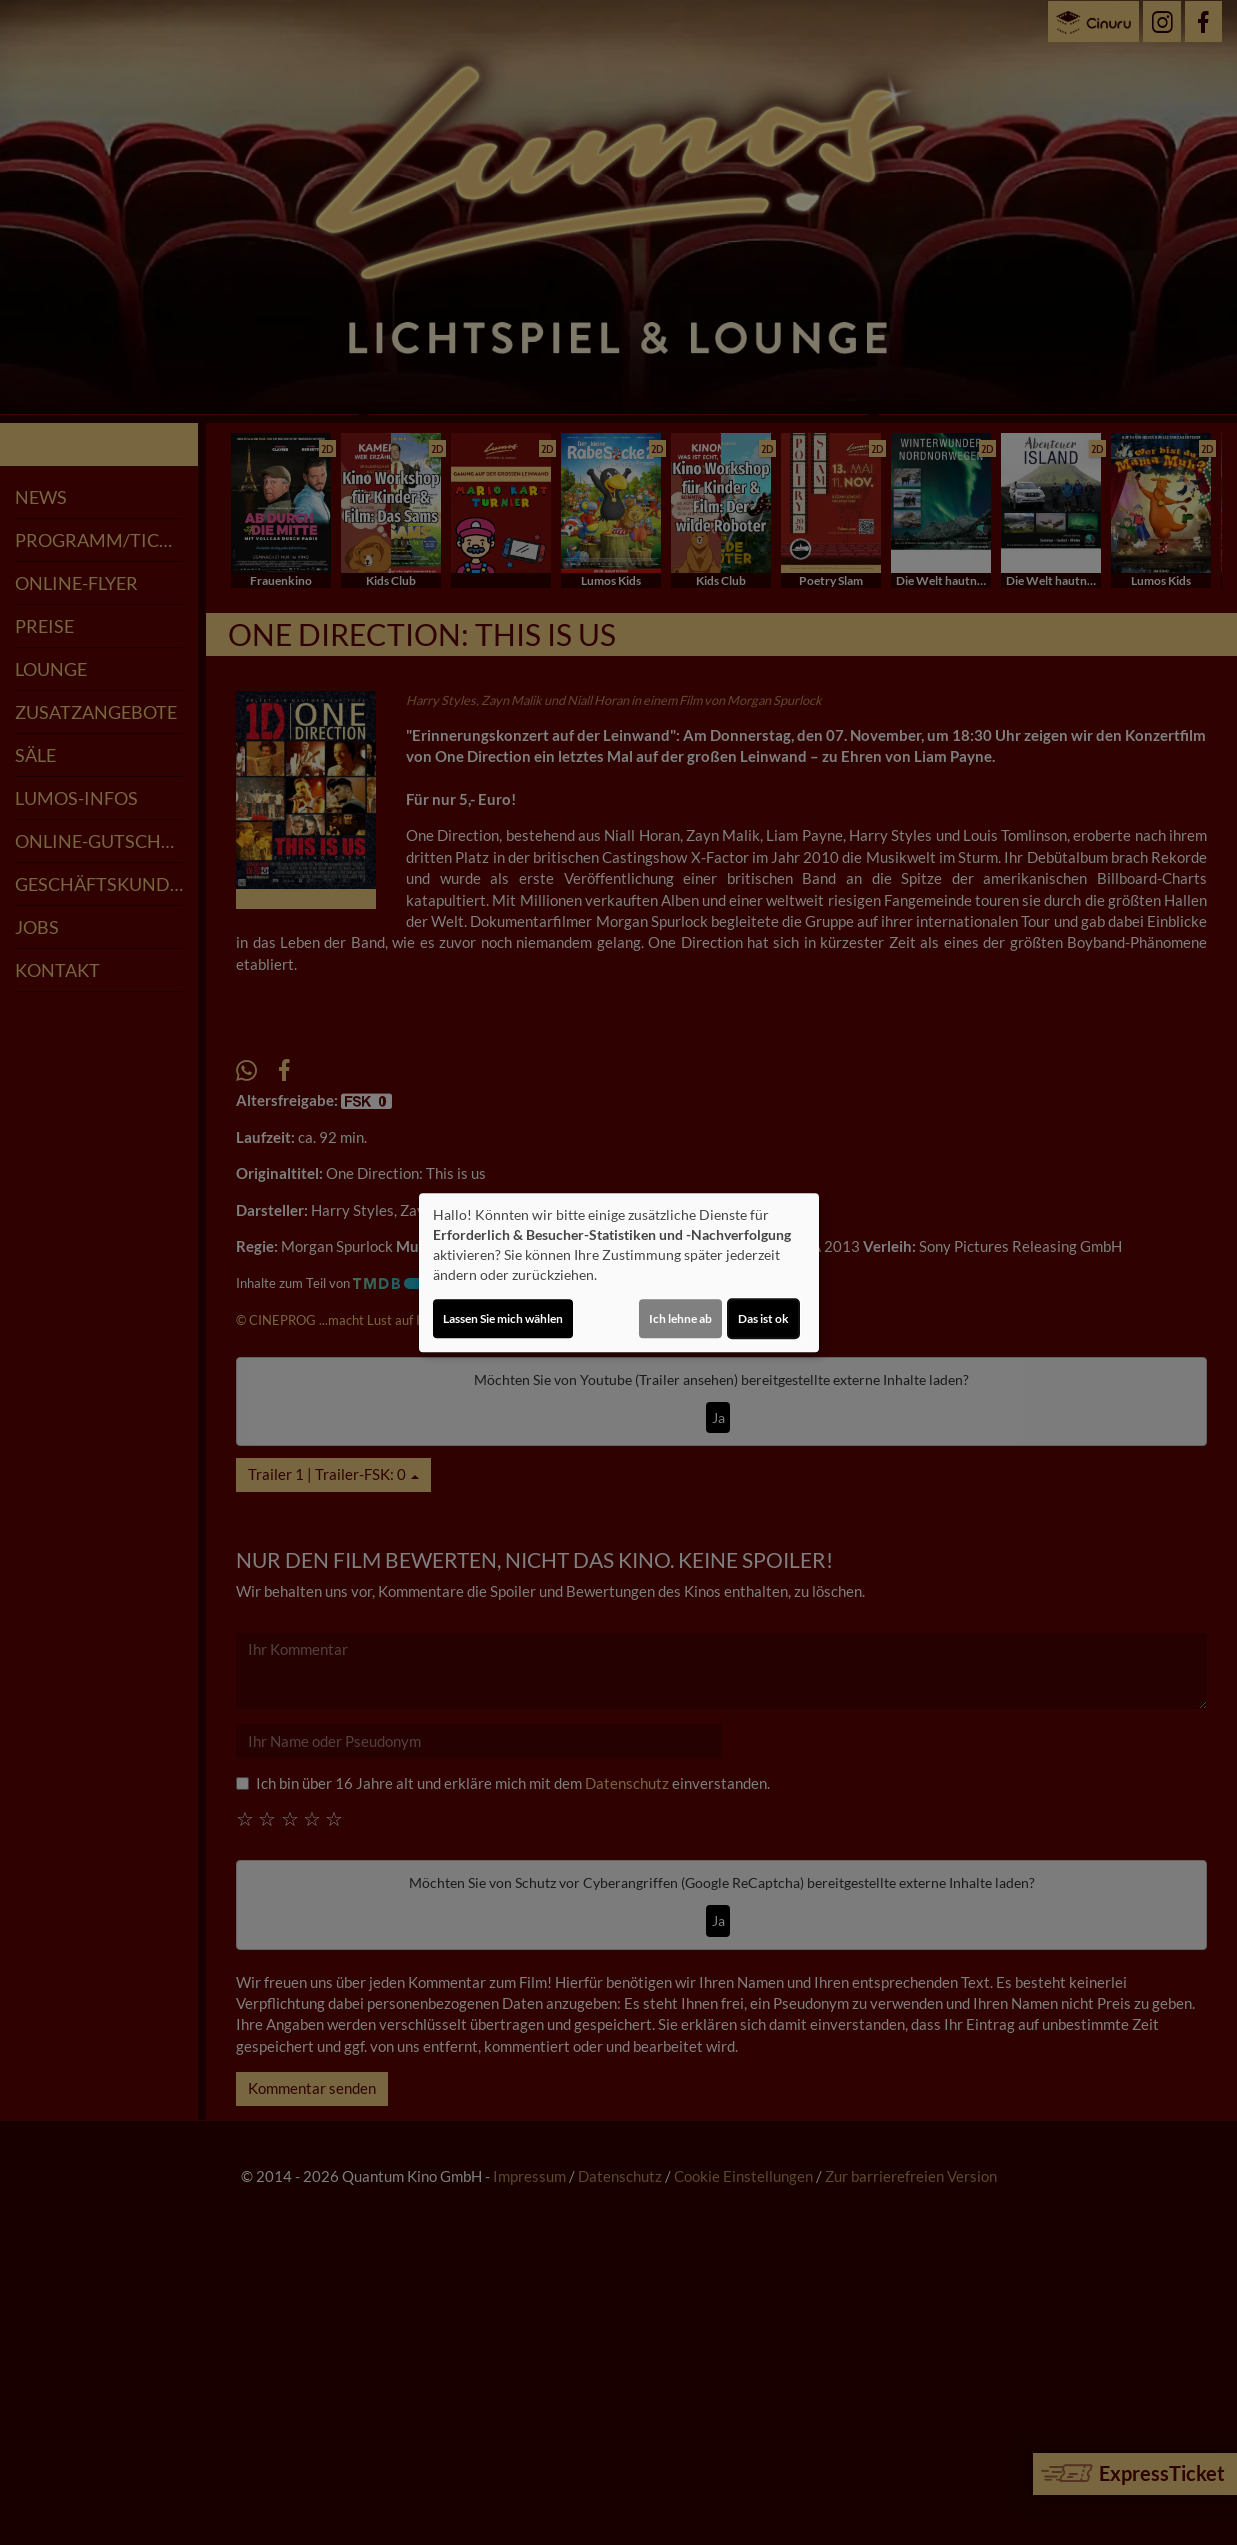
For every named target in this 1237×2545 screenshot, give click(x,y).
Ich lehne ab (680, 1318)
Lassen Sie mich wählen (503, 1318)
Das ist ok (763, 1318)
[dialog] (619, 1273)
